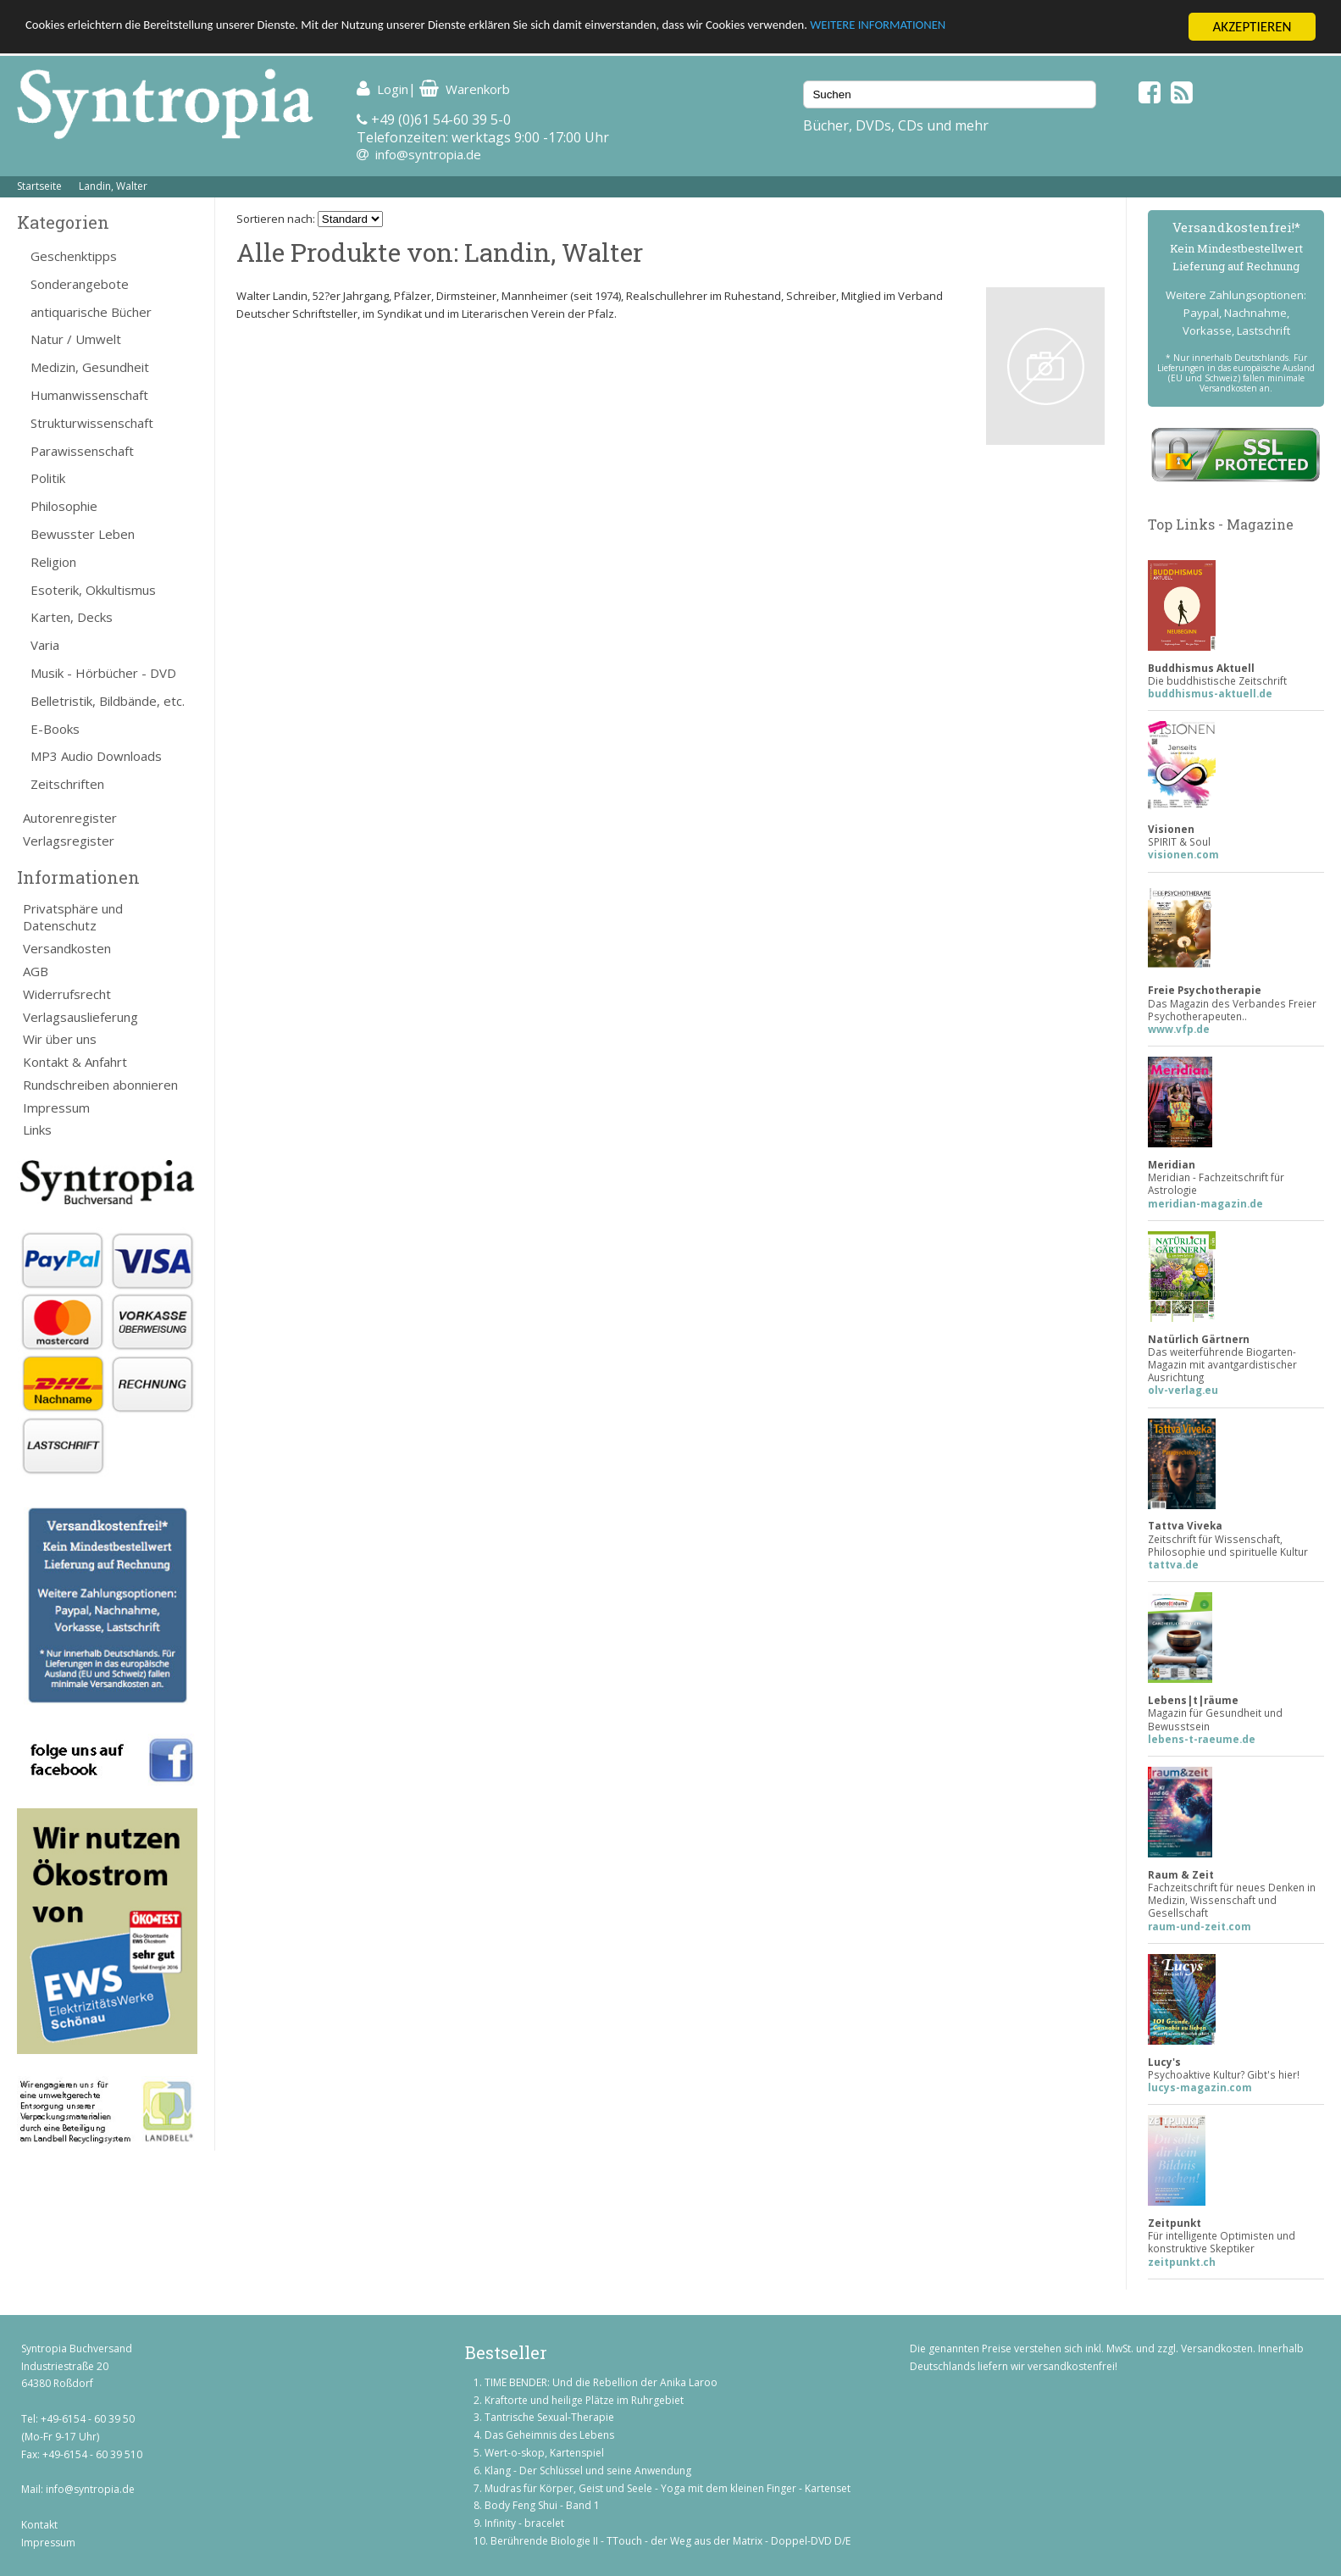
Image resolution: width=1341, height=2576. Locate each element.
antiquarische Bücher (91, 311)
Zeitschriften (67, 783)
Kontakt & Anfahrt (75, 1061)
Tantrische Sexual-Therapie (549, 2417)
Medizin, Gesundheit (89, 366)
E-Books (55, 728)
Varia (44, 644)
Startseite (39, 186)
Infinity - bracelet (524, 2523)
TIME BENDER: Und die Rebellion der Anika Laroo (601, 2382)
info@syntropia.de (428, 154)
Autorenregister (70, 817)
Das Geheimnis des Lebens (549, 2435)
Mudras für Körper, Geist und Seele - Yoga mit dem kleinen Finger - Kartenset (668, 2488)
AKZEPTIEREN (1251, 27)
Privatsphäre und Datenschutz (73, 917)
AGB (35, 971)
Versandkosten (67, 948)
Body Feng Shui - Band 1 (542, 2505)
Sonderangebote (79, 283)
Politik (47, 477)
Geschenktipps (73, 255)
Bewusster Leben (82, 533)
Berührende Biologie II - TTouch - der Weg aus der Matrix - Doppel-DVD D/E (670, 2541)
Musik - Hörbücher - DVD (103, 672)
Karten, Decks (71, 616)
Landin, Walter (113, 186)
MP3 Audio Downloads (96, 755)
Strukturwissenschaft (91, 422)
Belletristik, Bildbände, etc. (107, 700)
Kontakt (39, 2525)
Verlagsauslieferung (80, 1016)
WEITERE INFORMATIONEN (1017, 27)
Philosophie (63, 505)
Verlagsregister (68, 840)
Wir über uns (60, 1038)
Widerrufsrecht (67, 993)
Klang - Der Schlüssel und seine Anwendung (588, 2470)
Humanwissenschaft (89, 394)
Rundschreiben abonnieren (100, 1084)
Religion (53, 561)
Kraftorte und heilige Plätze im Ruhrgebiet (584, 2400)
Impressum (56, 1107)
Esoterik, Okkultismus (93, 589)
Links (37, 1129)
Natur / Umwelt (75, 338)
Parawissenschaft (82, 450)
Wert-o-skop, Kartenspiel (544, 2453)
